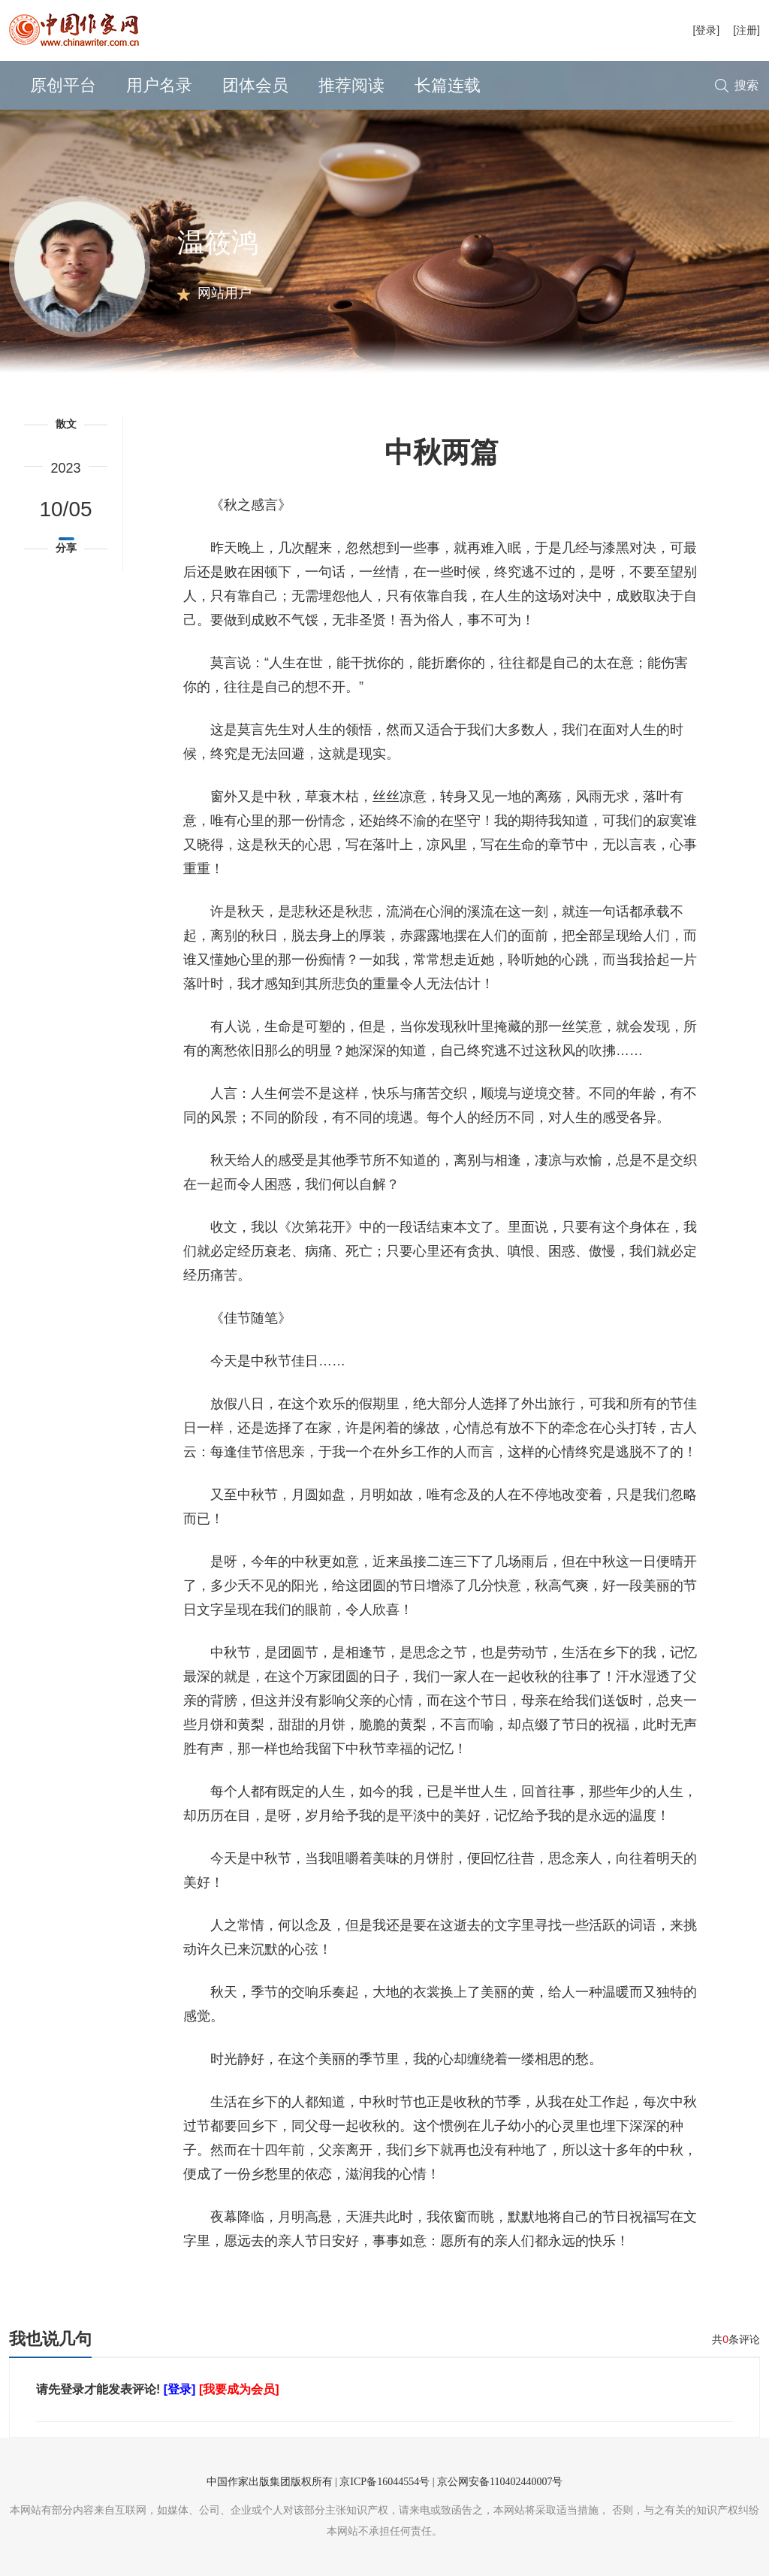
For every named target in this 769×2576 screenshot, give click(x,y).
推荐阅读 (351, 85)
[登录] (705, 30)
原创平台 (63, 85)
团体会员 (255, 85)
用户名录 (159, 85)
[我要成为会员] (239, 2389)
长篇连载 (448, 85)
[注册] (746, 30)
